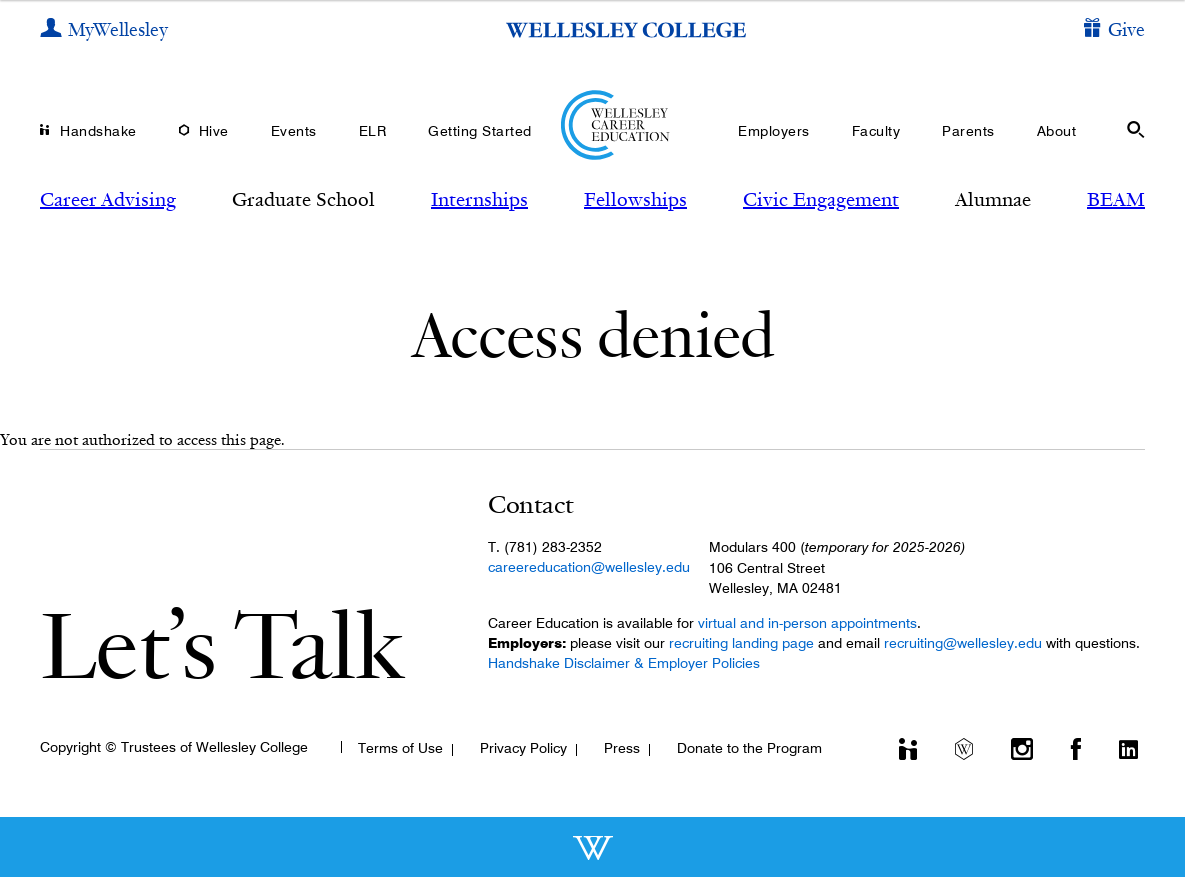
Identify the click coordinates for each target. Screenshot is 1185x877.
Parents (968, 131)
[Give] (1114, 30)
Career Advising (108, 199)
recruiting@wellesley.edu (963, 643)
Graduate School (303, 199)
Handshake (98, 131)
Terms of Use (400, 748)
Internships (479, 199)
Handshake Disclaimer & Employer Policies (624, 663)
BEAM (1116, 199)
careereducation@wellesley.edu (589, 567)
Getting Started (480, 131)
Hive (214, 131)
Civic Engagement (821, 199)
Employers (774, 131)
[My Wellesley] (104, 30)
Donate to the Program (749, 748)
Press (622, 748)
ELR (373, 131)
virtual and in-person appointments (807, 623)
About (1057, 131)
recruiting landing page (741, 643)
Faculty (876, 131)
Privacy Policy (523, 748)
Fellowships (635, 199)
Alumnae (993, 199)
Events (294, 131)
